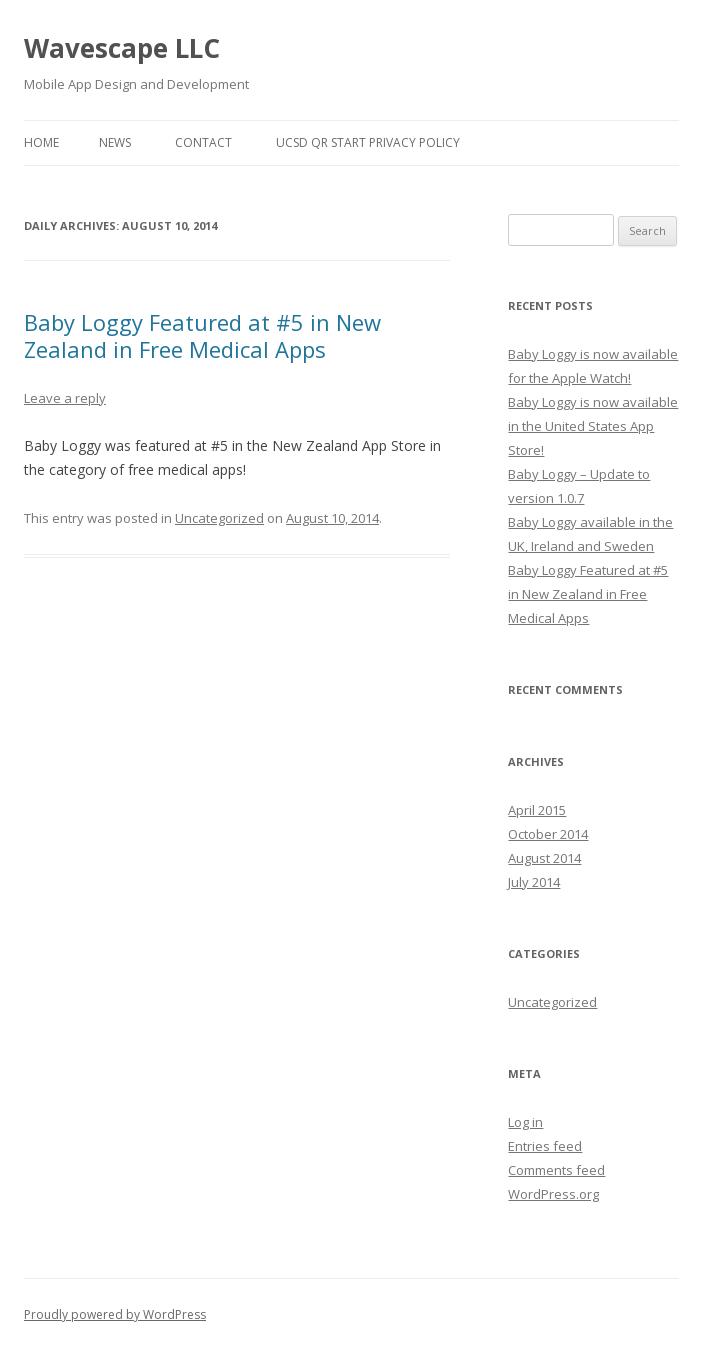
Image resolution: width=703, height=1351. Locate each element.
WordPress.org (553, 1194)
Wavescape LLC (122, 48)
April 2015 (537, 810)
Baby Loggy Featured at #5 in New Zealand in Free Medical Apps (202, 335)
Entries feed (545, 1146)
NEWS (115, 142)
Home (41, 142)
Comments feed (556, 1170)
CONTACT (203, 142)
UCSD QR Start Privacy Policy (368, 142)
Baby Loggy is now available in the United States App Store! (593, 426)
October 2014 (548, 834)
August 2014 (544, 858)
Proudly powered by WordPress (115, 1314)
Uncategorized (219, 518)
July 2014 (534, 882)
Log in (525, 1122)
